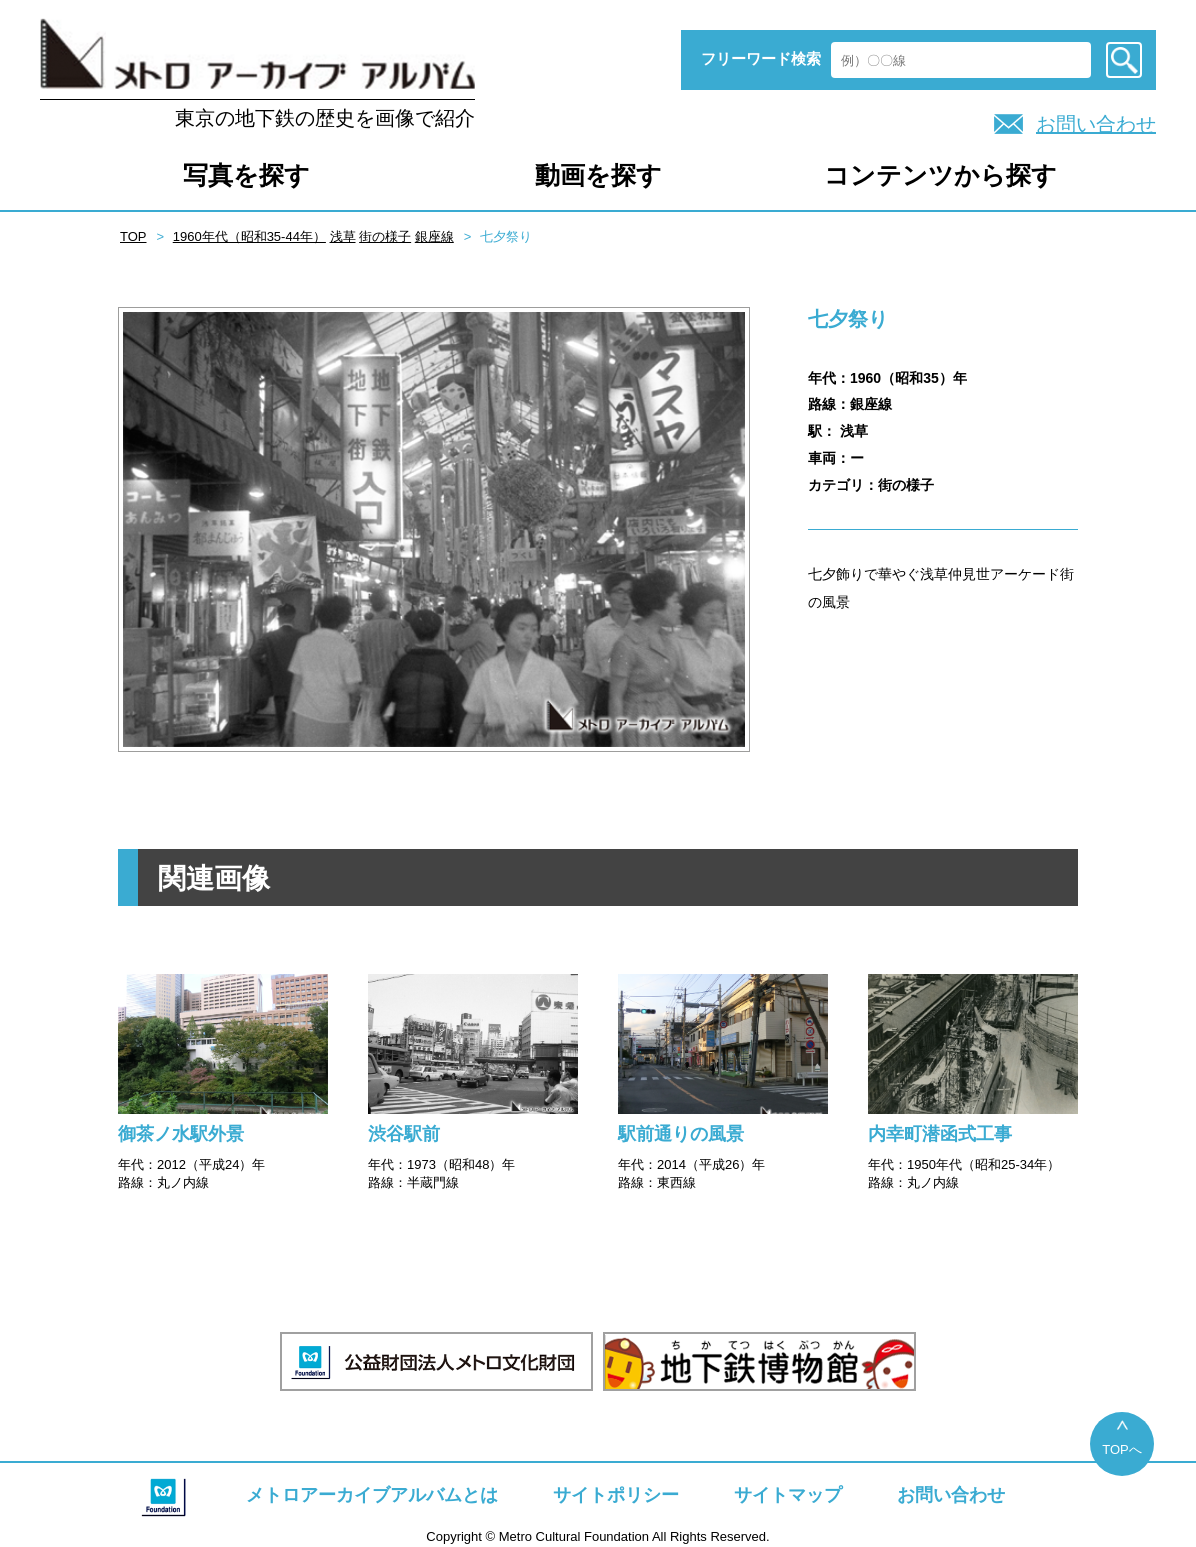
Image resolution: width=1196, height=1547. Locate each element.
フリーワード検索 (761, 58)
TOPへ (1122, 1449)
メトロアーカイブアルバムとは (372, 1495)
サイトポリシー (616, 1495)
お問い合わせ (1096, 124)
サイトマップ (788, 1495)
